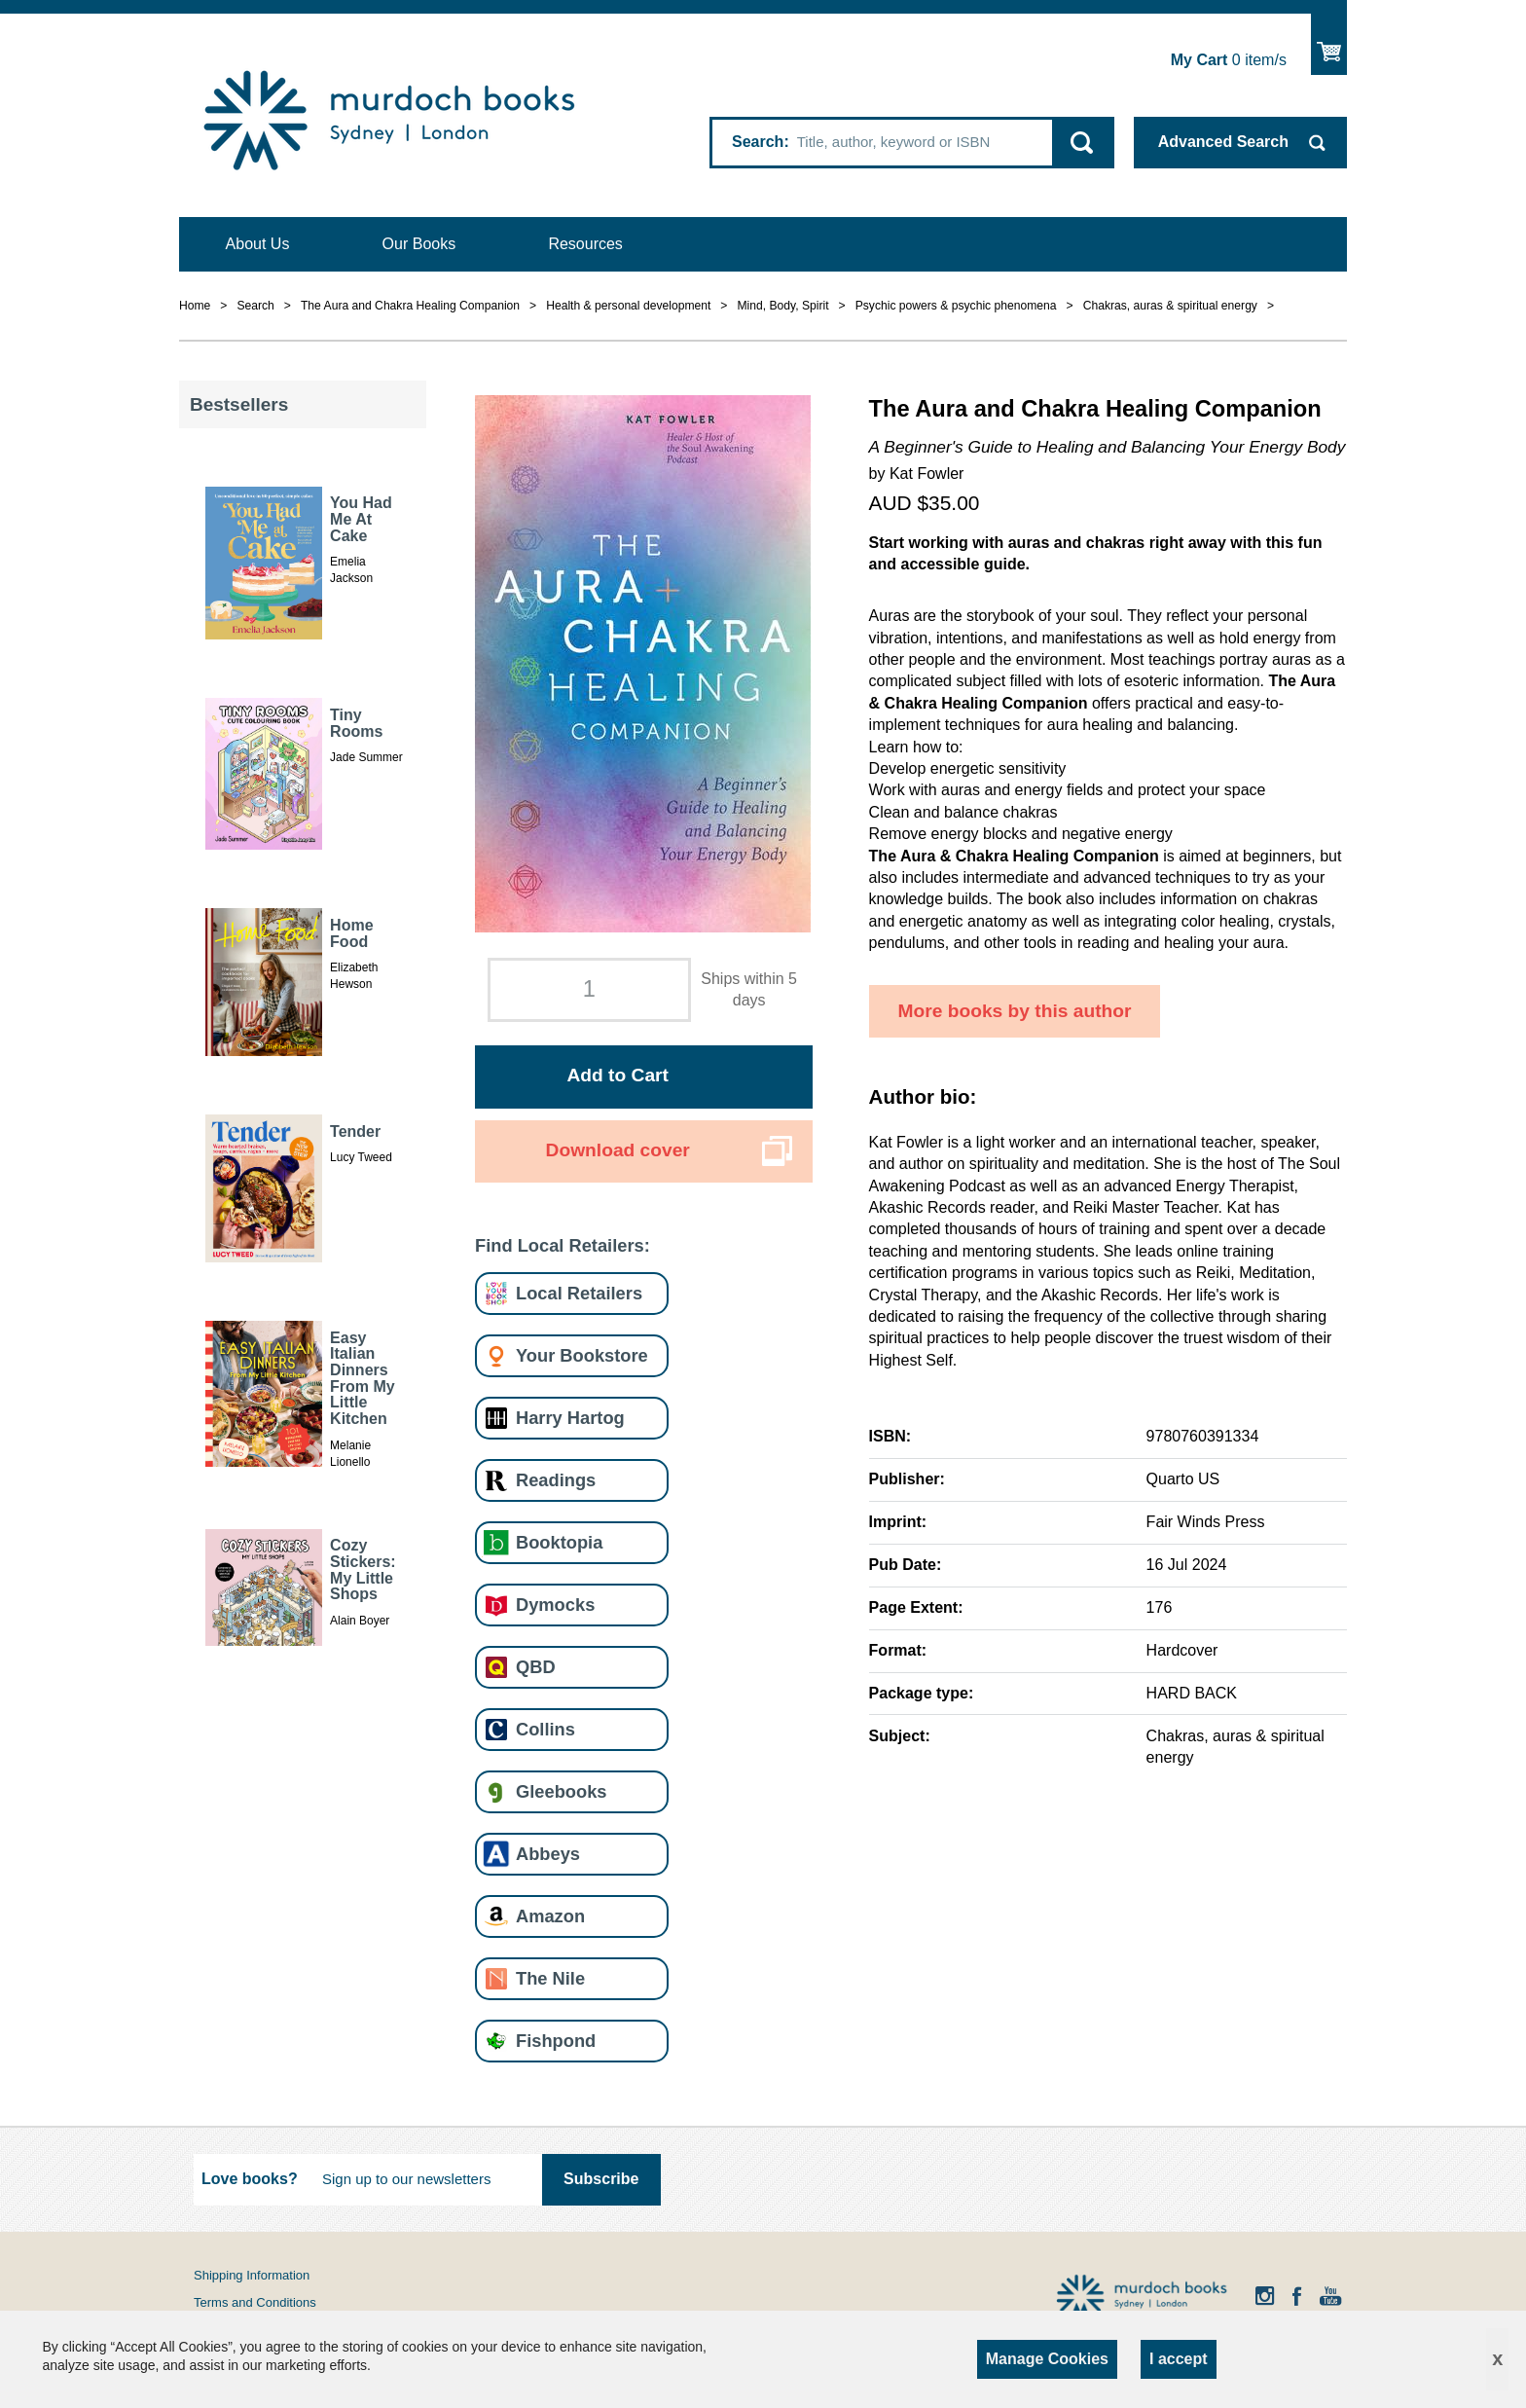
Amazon (550, 1916)
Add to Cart (617, 1075)
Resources (585, 244)
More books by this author (1015, 1011)
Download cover (618, 1150)
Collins (545, 1729)
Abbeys (548, 1853)
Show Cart (1329, 44)
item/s (1229, 60)
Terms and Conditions (255, 2302)
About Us (258, 244)
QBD (536, 1667)
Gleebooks (561, 1791)
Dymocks (555, 1604)
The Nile (550, 1978)
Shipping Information (251, 2275)
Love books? (249, 2179)
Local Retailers (579, 1293)
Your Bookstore (582, 1355)
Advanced (1223, 141)
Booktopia (559, 1542)
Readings (556, 1480)
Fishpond (556, 2040)
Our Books (419, 244)
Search (757, 141)
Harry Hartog (570, 1417)
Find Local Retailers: (562, 1245)
